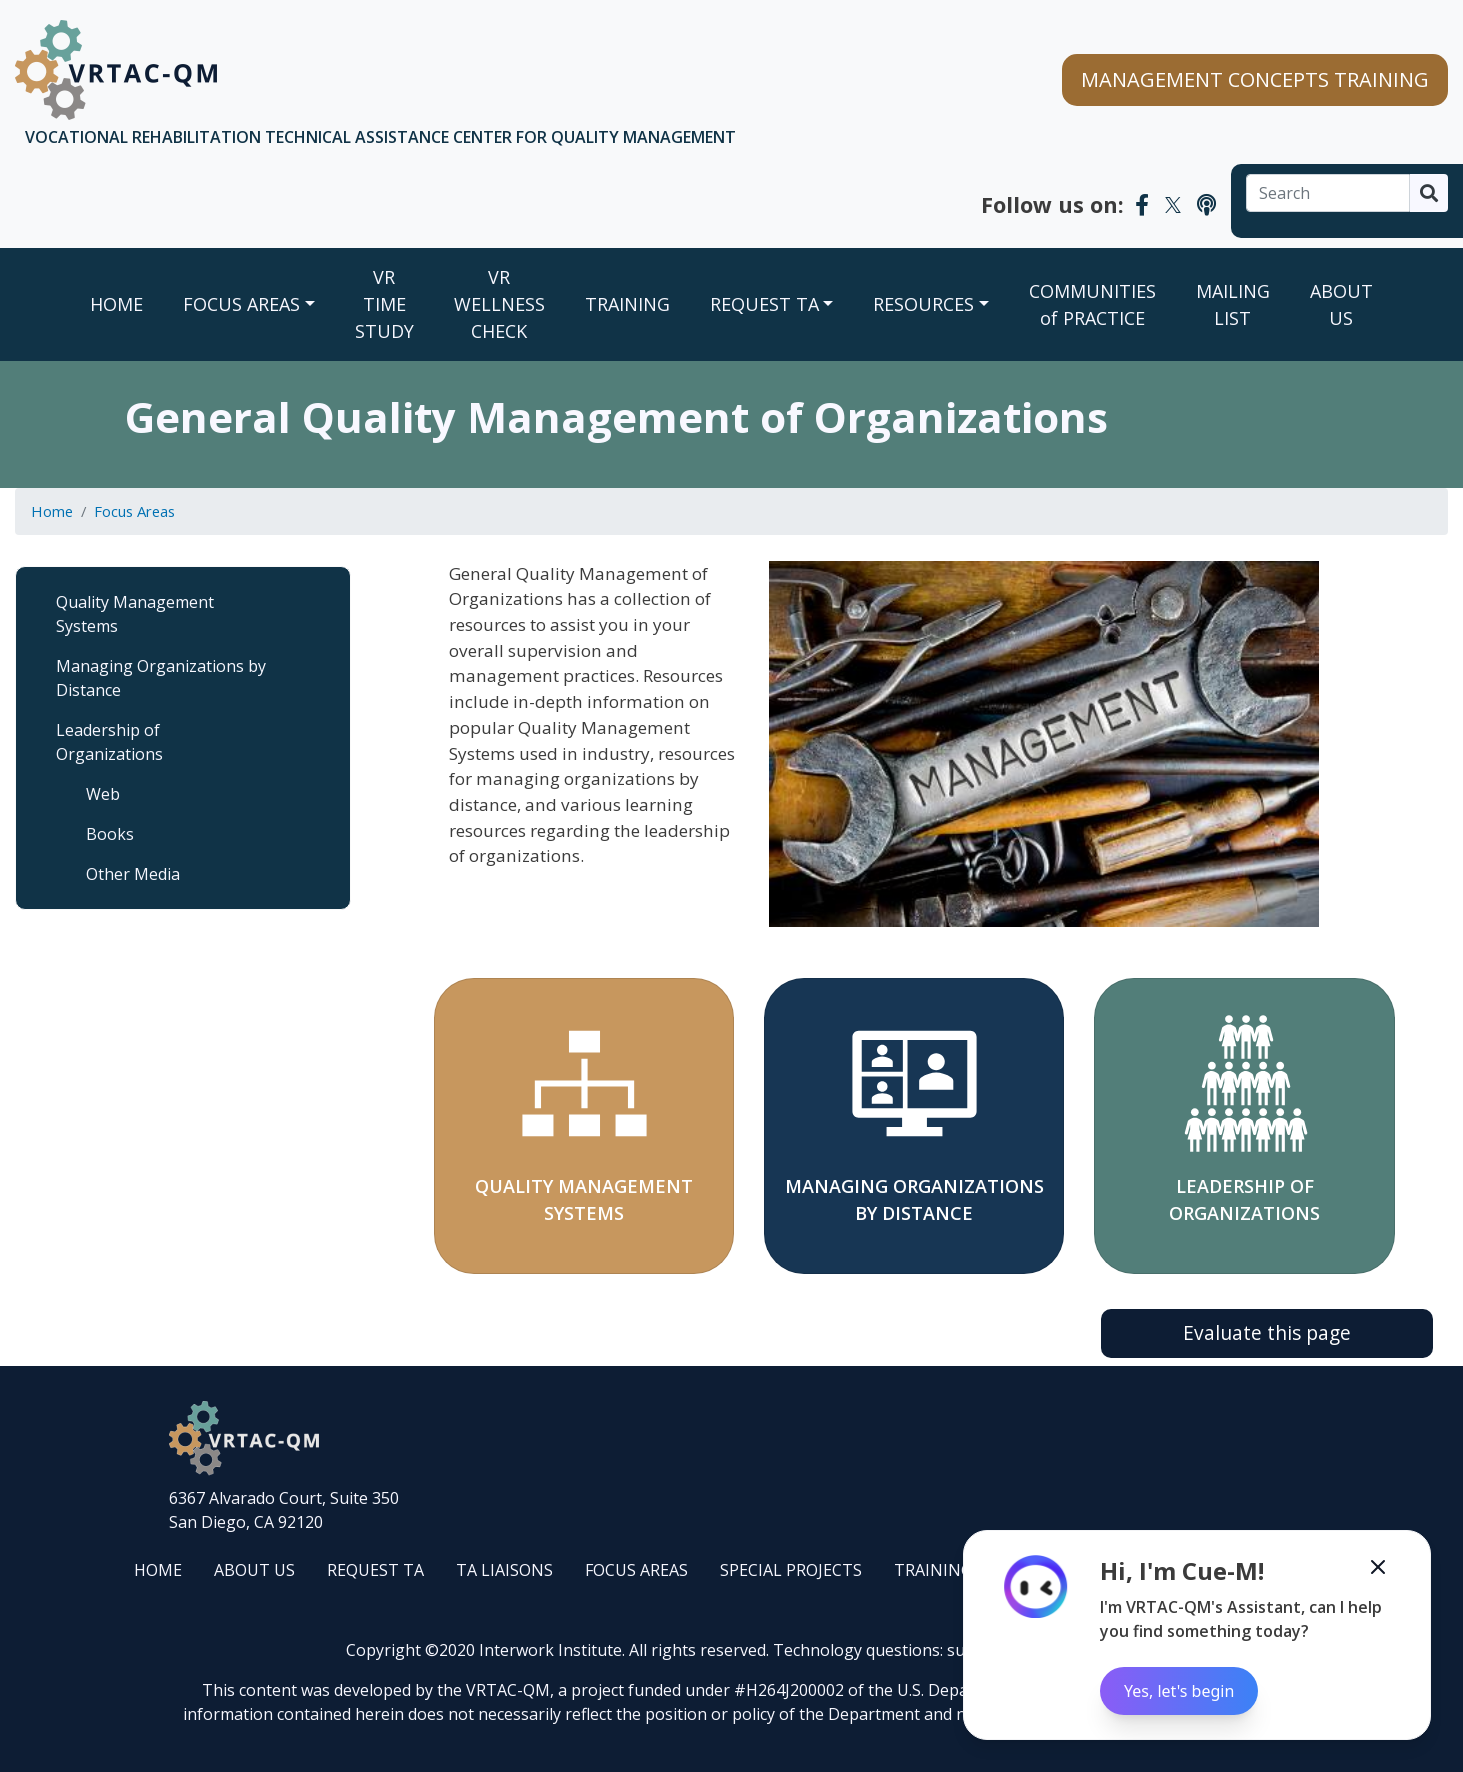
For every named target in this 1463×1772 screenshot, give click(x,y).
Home (116, 304)
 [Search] (1429, 193)
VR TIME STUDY (384, 304)
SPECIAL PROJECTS (791, 1570)
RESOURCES (923, 304)
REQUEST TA (764, 304)
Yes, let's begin (1179, 1691)
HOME (158, 1570)
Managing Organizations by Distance (161, 678)
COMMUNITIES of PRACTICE (1092, 304)
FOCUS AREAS (241, 304)
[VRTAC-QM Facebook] (1142, 204)
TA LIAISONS (504, 1570)
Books (110, 834)
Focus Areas (134, 511)
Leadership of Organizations (109, 742)
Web (103, 794)
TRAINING (627, 304)
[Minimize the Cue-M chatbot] (1378, 1567)
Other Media (133, 874)
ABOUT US (1341, 304)
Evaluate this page (1267, 1332)
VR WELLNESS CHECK (499, 304)
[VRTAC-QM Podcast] (1206, 204)
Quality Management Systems (135, 614)
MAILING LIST (1233, 304)
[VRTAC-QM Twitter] (1173, 204)
